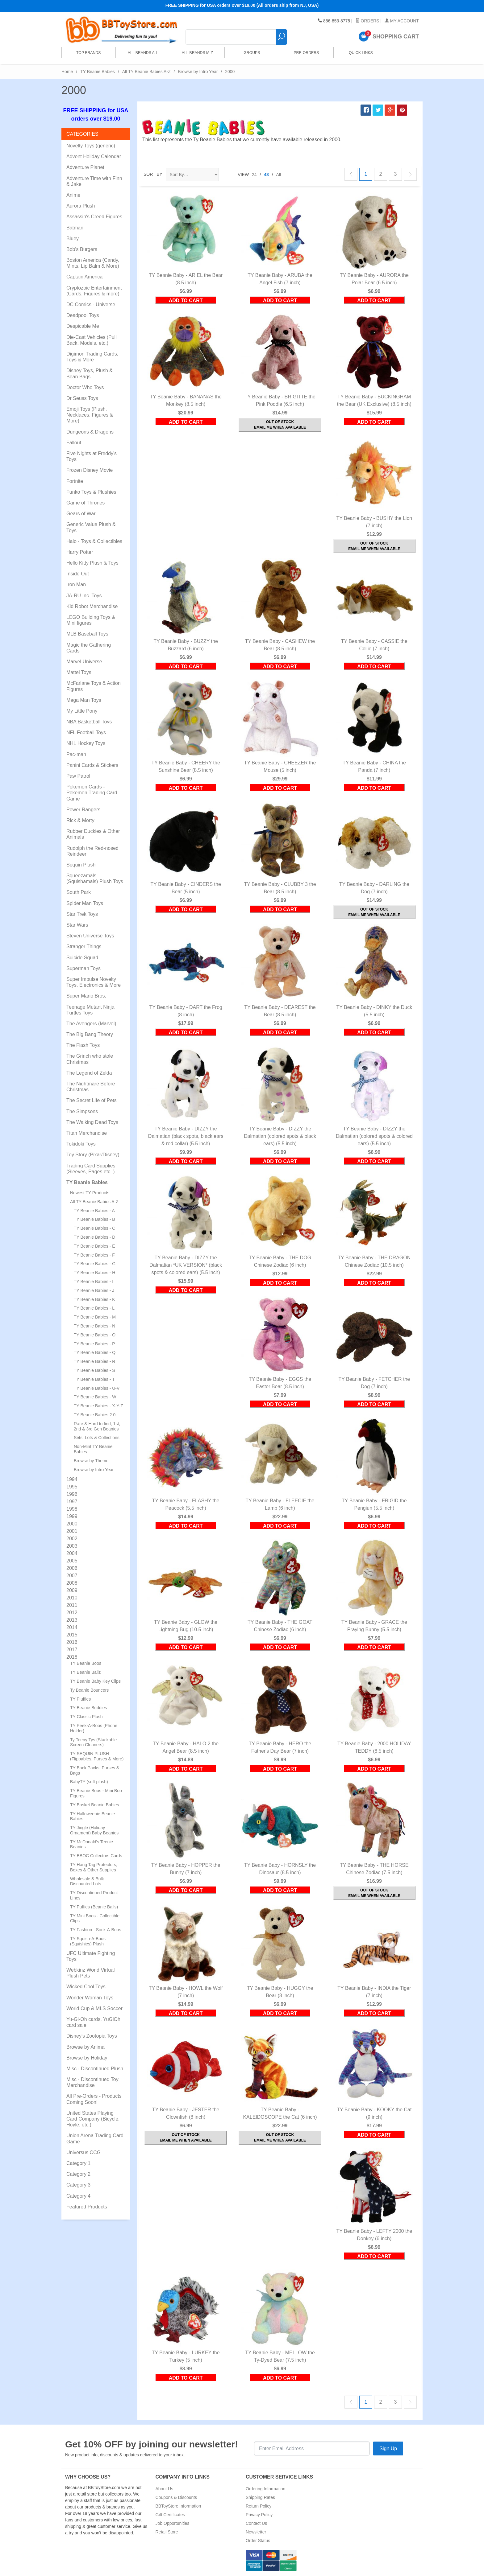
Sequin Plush (80, 864)
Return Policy (258, 2506)
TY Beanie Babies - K (94, 1299)
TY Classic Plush (86, 1716)
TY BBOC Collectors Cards (96, 1855)
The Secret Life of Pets (91, 1100)
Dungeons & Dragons (90, 431)
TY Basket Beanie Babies (94, 1804)
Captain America (84, 276)
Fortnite (74, 481)
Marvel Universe (84, 661)
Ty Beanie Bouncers (89, 1690)
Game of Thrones (85, 502)
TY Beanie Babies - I (93, 1281)
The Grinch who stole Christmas (89, 1058)
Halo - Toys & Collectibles (94, 541)
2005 (71, 1560)
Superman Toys (83, 968)
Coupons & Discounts (176, 2497)
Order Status (258, 2540)
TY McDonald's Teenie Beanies (91, 1844)
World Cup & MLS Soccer (94, 2008)
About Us (164, 2488)
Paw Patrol (78, 776)
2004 (71, 1553)
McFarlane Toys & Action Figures (93, 686)
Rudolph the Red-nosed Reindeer (92, 851)
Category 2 (78, 2174)
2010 (71, 1597)
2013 (71, 1620)
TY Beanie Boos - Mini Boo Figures (96, 1793)
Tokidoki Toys (81, 1143)
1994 (71, 1479)
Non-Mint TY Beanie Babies (93, 1449)
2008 (71, 1583)
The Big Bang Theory (89, 1034)
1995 (71, 1486)
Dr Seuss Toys (82, 398)
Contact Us (256, 2523)
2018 (71, 1657)
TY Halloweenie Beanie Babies (92, 1816)
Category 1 (78, 2163)
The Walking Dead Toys (92, 1122)
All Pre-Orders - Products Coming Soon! (94, 2099)
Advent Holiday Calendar (93, 156)
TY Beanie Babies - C (94, 1228)
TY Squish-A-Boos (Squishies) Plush (88, 1941)
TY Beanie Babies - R (94, 1361)
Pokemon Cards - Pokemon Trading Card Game (91, 792)
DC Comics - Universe (90, 304)
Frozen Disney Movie (89, 470)
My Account (402, 21)
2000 (71, 1523)
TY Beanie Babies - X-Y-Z (98, 1405)
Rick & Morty (80, 820)
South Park (78, 892)
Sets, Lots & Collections (96, 1437)
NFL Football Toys (86, 732)
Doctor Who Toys (85, 387)
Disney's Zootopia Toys (91, 2036)
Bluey (72, 238)
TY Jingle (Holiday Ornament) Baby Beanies (94, 1830)
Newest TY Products (89, 1192)
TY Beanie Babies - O (94, 1334)
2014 (71, 1627)
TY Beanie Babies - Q (94, 1352)
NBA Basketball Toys (89, 721)
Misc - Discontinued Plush (94, 2068)
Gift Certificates (170, 2514)
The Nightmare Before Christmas (90, 1086)
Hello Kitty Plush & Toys (92, 563)
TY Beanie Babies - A (94, 1210)
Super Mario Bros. (86, 995)
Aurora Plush (80, 205)
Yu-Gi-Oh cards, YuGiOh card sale (93, 2022)
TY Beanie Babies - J (94, 1290)
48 (266, 174)
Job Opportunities (173, 2523)
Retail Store (167, 2531)
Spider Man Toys (84, 903)
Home (67, 71)
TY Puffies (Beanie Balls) (94, 1906)
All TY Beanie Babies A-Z (146, 71)
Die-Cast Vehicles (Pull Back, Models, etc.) (91, 340)
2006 (71, 1568)
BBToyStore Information (178, 2506)
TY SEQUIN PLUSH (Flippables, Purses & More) (97, 1756)
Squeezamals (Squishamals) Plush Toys (94, 878)
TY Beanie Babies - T (94, 1379)
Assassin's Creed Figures (94, 216)
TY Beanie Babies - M (95, 1317)
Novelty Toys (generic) (90, 145)
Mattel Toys (78, 672)
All (278, 174)
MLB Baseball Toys (87, 633)
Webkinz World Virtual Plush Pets (90, 1972)
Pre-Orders (305, 55)
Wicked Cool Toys (86, 1986)
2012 (71, 1612)
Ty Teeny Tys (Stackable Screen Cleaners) (93, 1742)
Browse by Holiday (86, 2057)
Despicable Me (82, 326)
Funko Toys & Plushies (91, 492)
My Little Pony (81, 711)
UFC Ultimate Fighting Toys (90, 1956)
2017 (71, 1649)
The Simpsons (82, 1111)
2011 (71, 1605)
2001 (71, 1531)
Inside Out (77, 573)
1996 (71, 1494)
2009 (71, 1590)
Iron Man (76, 584)
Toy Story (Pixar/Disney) (92, 1154)
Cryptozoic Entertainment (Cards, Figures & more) (94, 290)
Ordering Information (265, 2488)
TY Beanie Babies (97, 71)
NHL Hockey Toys (85, 743)
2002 (71, 1538)
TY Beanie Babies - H (94, 1272)
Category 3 (78, 2184)
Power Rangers (83, 809)
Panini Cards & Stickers (92, 765)
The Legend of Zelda (89, 1073)
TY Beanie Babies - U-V (96, 1388)
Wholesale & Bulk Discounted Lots (87, 1881)
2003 (71, 1546)
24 (254, 174)
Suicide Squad (82, 957)
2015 (71, 1634)
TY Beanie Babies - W (95, 1396)
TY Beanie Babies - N (94, 1325)
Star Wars (77, 925)
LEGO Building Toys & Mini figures (90, 620)
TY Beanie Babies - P (94, 1343)
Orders (367, 21)
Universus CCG (83, 2152)
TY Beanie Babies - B (94, 1219)
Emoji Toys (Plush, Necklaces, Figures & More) (89, 414)
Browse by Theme (91, 1460)
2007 (71, 1575)
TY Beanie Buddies (88, 1707)
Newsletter (256, 2531)
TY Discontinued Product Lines (94, 1895)
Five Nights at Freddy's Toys (91, 456)
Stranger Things (84, 946)
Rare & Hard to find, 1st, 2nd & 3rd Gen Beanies (97, 1426)
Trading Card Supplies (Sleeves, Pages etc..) (90, 1168)
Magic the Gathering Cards (88, 647)
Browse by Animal (86, 2047)
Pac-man (76, 754)
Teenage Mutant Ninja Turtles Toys (90, 1009)
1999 (71, 1516)
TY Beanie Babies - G (94, 1263)
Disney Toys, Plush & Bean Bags (89, 373)
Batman (74, 227)
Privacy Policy (259, 2514)
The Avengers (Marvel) (91, 1023)
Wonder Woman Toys (89, 1997)
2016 (71, 1642)
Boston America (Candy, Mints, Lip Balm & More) (92, 263)
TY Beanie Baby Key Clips (95, 1681)
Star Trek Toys (82, 914)
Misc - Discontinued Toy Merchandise (92, 2082)
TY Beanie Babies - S (94, 1370)
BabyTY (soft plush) (89, 1781)
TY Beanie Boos (85, 1663)
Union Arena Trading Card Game (94, 2138)
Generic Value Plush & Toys (91, 527)
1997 (71, 1501)
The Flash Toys (83, 1045)
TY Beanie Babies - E (94, 1246)
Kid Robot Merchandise (92, 606)
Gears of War (81, 513)
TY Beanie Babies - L (94, 1308)
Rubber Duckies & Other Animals (93, 834)
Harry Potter (79, 552)
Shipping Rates (260, 2497)
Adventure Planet (85, 167)
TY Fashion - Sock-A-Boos (95, 1929)
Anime (73, 195)
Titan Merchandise (86, 1133)
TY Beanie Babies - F (94, 1255)
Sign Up (388, 2448)
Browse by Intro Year (198, 71)
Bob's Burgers (81, 249)
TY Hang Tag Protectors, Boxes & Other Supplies (93, 1867)
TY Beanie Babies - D (94, 1237)
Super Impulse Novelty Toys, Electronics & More (93, 982)
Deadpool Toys (82, 315)
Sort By (153, 174)
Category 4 (78, 2196)
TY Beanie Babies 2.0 (94, 1414)
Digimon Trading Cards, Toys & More (92, 356)
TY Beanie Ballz (85, 1672)
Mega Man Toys (83, 700)
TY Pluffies (80, 1699)
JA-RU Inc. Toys (84, 595)
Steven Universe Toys (90, 935)
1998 (71, 1509)
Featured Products (86, 2206)
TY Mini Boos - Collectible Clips (94, 1918)
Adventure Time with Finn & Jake (94, 181)
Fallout (73, 442)
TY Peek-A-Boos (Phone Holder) (93, 1728)
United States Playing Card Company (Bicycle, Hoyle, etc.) (93, 2118)
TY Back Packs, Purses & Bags (94, 1770)
